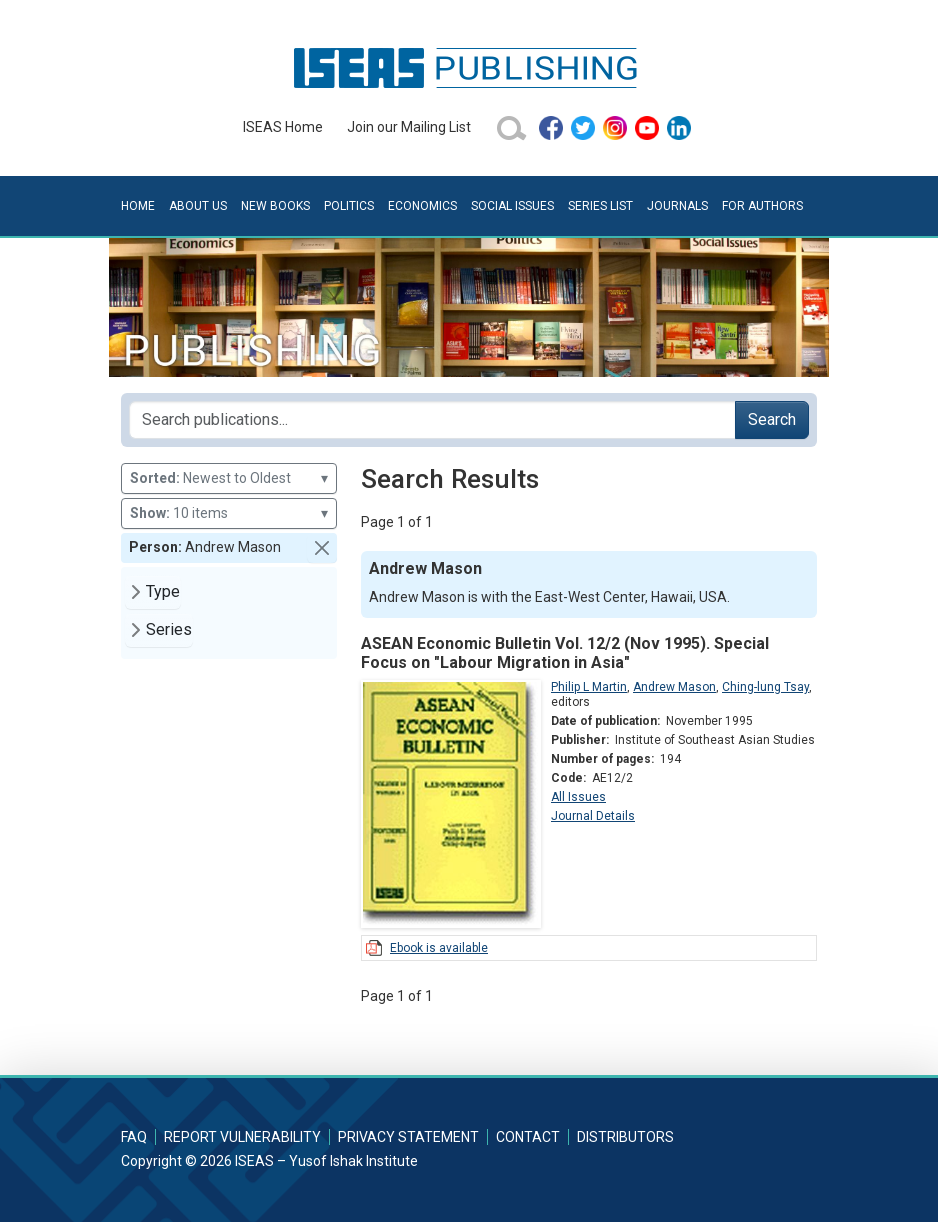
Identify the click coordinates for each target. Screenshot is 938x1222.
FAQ (134, 1137)
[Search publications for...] (432, 420)
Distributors (625, 1137)
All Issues (578, 797)
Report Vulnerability (242, 1137)
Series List (600, 206)
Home (138, 206)
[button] (322, 548)
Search (772, 419)
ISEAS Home (283, 127)
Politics (349, 206)
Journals (677, 206)
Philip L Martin (589, 687)
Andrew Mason (674, 687)
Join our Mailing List (409, 127)
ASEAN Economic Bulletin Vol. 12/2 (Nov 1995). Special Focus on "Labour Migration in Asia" (565, 653)
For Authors (762, 206)
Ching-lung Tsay (765, 687)
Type (163, 591)
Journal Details (593, 816)
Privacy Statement (408, 1137)
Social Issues (512, 206)
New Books (275, 206)
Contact (528, 1137)
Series (169, 629)
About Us (198, 206)
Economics (422, 206)
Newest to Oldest (229, 478)
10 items (229, 513)
